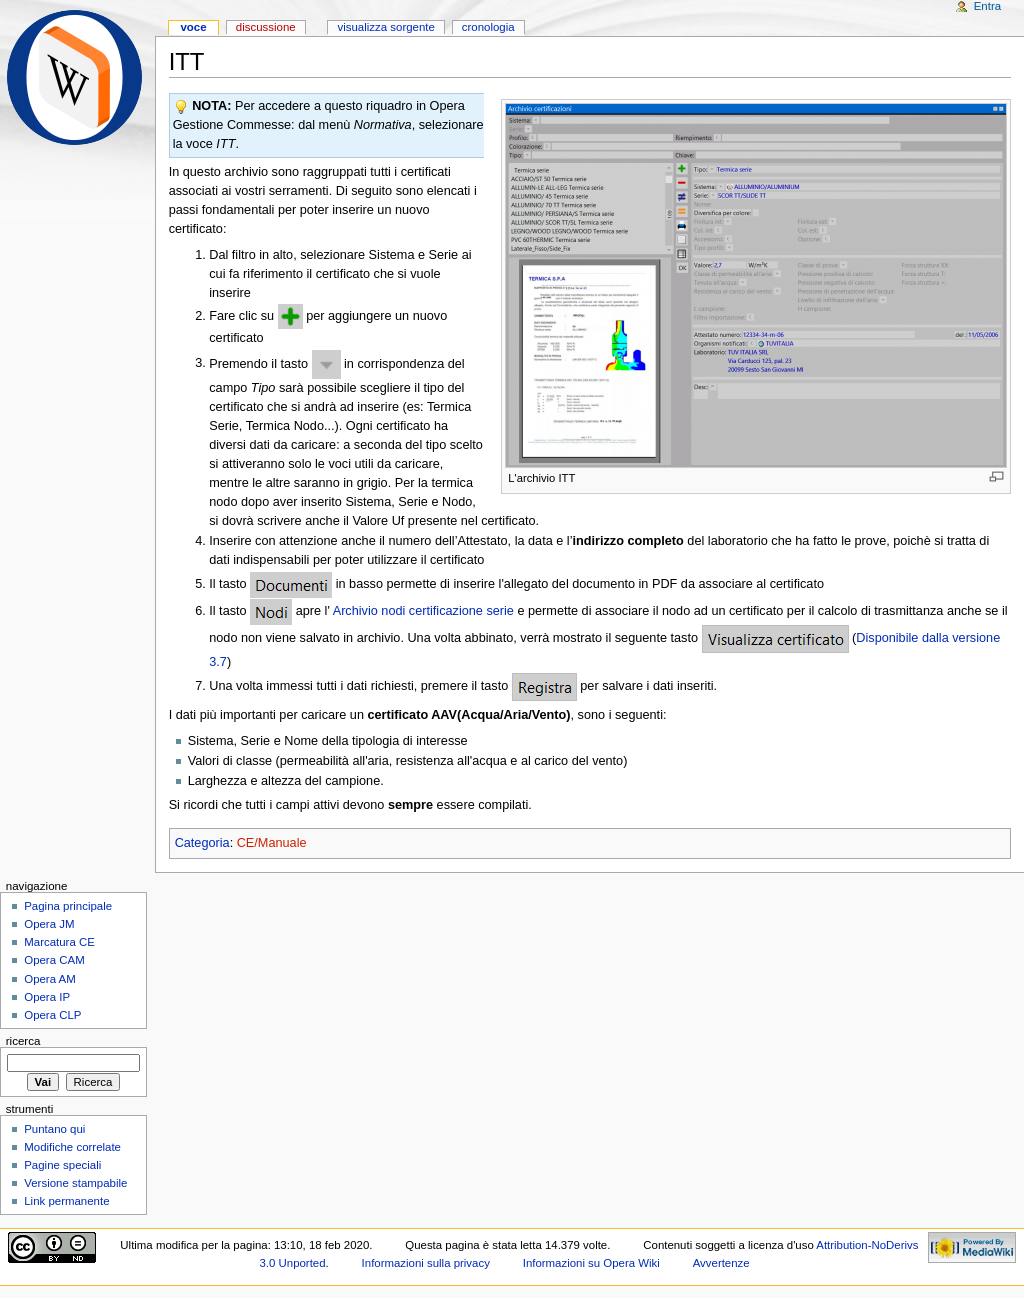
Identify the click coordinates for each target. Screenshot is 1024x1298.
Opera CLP (52, 1015)
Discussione (266, 27)
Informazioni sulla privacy (426, 1263)
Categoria (202, 843)
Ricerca (23, 1041)
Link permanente (66, 1201)
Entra (987, 6)
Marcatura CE (59, 942)
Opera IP (47, 997)
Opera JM (49, 924)
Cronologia (488, 27)
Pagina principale (68, 906)
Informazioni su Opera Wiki (591, 1263)
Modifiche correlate (72, 1147)
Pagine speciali (62, 1165)
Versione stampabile (75, 1183)
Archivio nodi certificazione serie (423, 611)
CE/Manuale (272, 843)
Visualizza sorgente (385, 27)
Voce (193, 27)
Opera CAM (54, 960)
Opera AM (50, 979)
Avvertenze (721, 1263)
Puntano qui (54, 1129)
